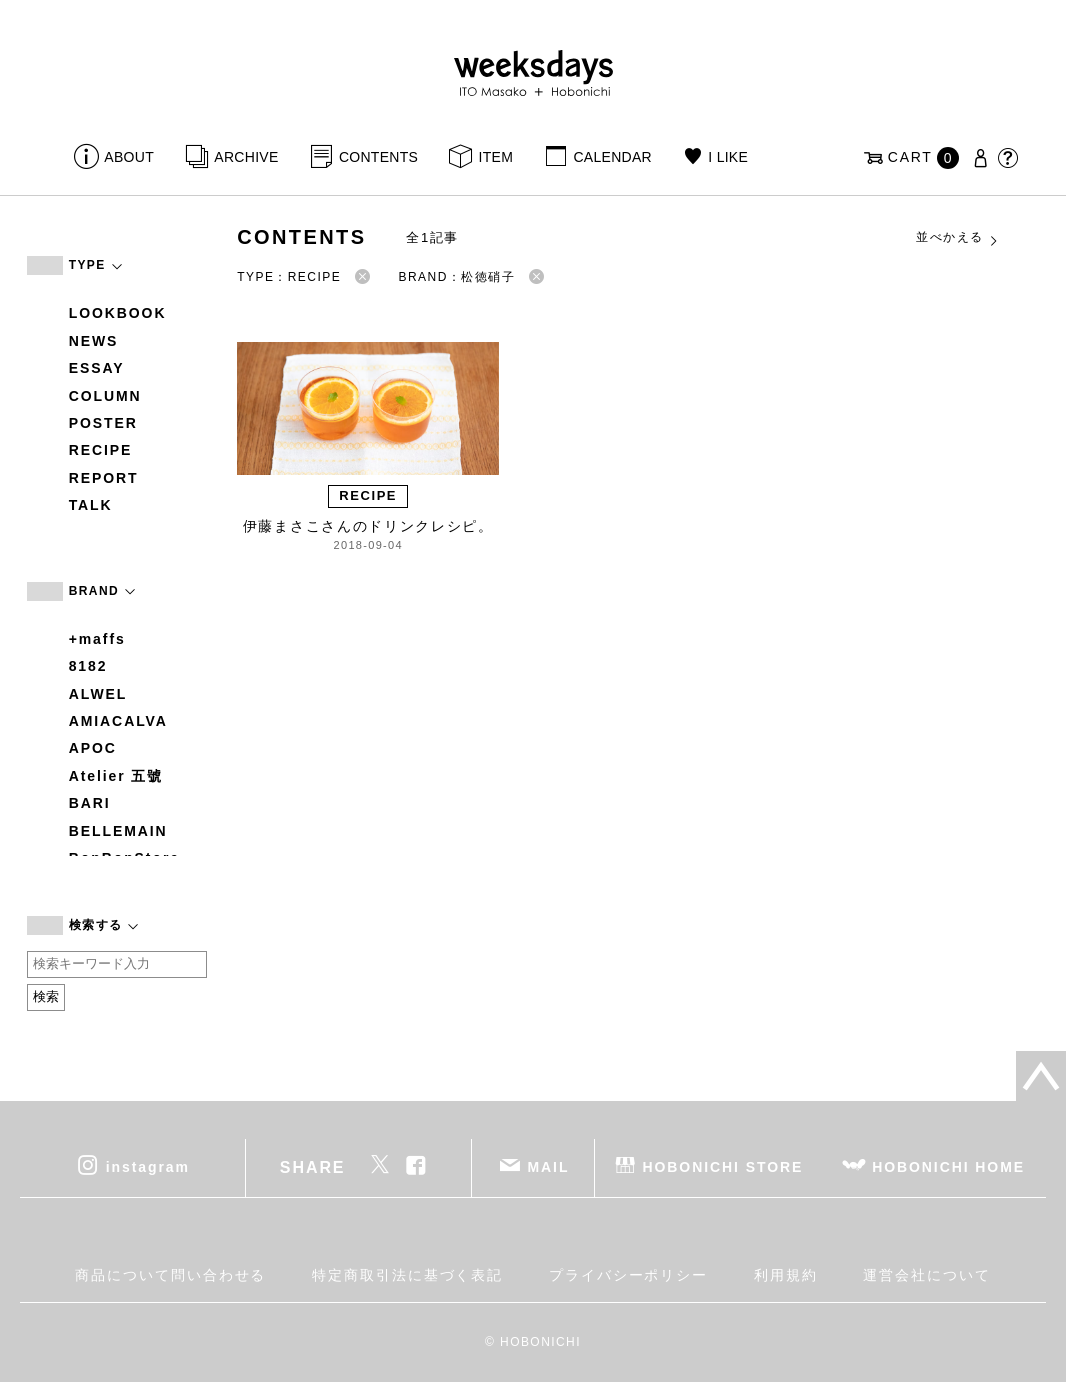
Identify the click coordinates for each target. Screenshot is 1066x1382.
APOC (93, 748)
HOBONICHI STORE (722, 1166)
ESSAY (97, 368)
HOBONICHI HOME (948, 1166)
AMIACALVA (118, 721)
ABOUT (129, 157)
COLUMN (105, 396)
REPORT (104, 478)
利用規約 (786, 1275)
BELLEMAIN (118, 831)
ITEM (496, 157)
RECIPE (101, 450)
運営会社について (926, 1275)
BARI (90, 803)
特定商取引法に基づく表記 (407, 1275)
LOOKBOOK (118, 313)
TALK (91, 505)
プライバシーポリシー (628, 1275)
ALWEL (98, 694)
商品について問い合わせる (170, 1275)
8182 (88, 666)
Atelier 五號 (116, 776)
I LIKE (728, 157)
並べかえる (958, 238)
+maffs (97, 639)
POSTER (103, 423)
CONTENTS (378, 157)
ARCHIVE (246, 157)
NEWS (94, 341)
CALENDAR (612, 157)
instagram (148, 1166)
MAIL (549, 1166)
